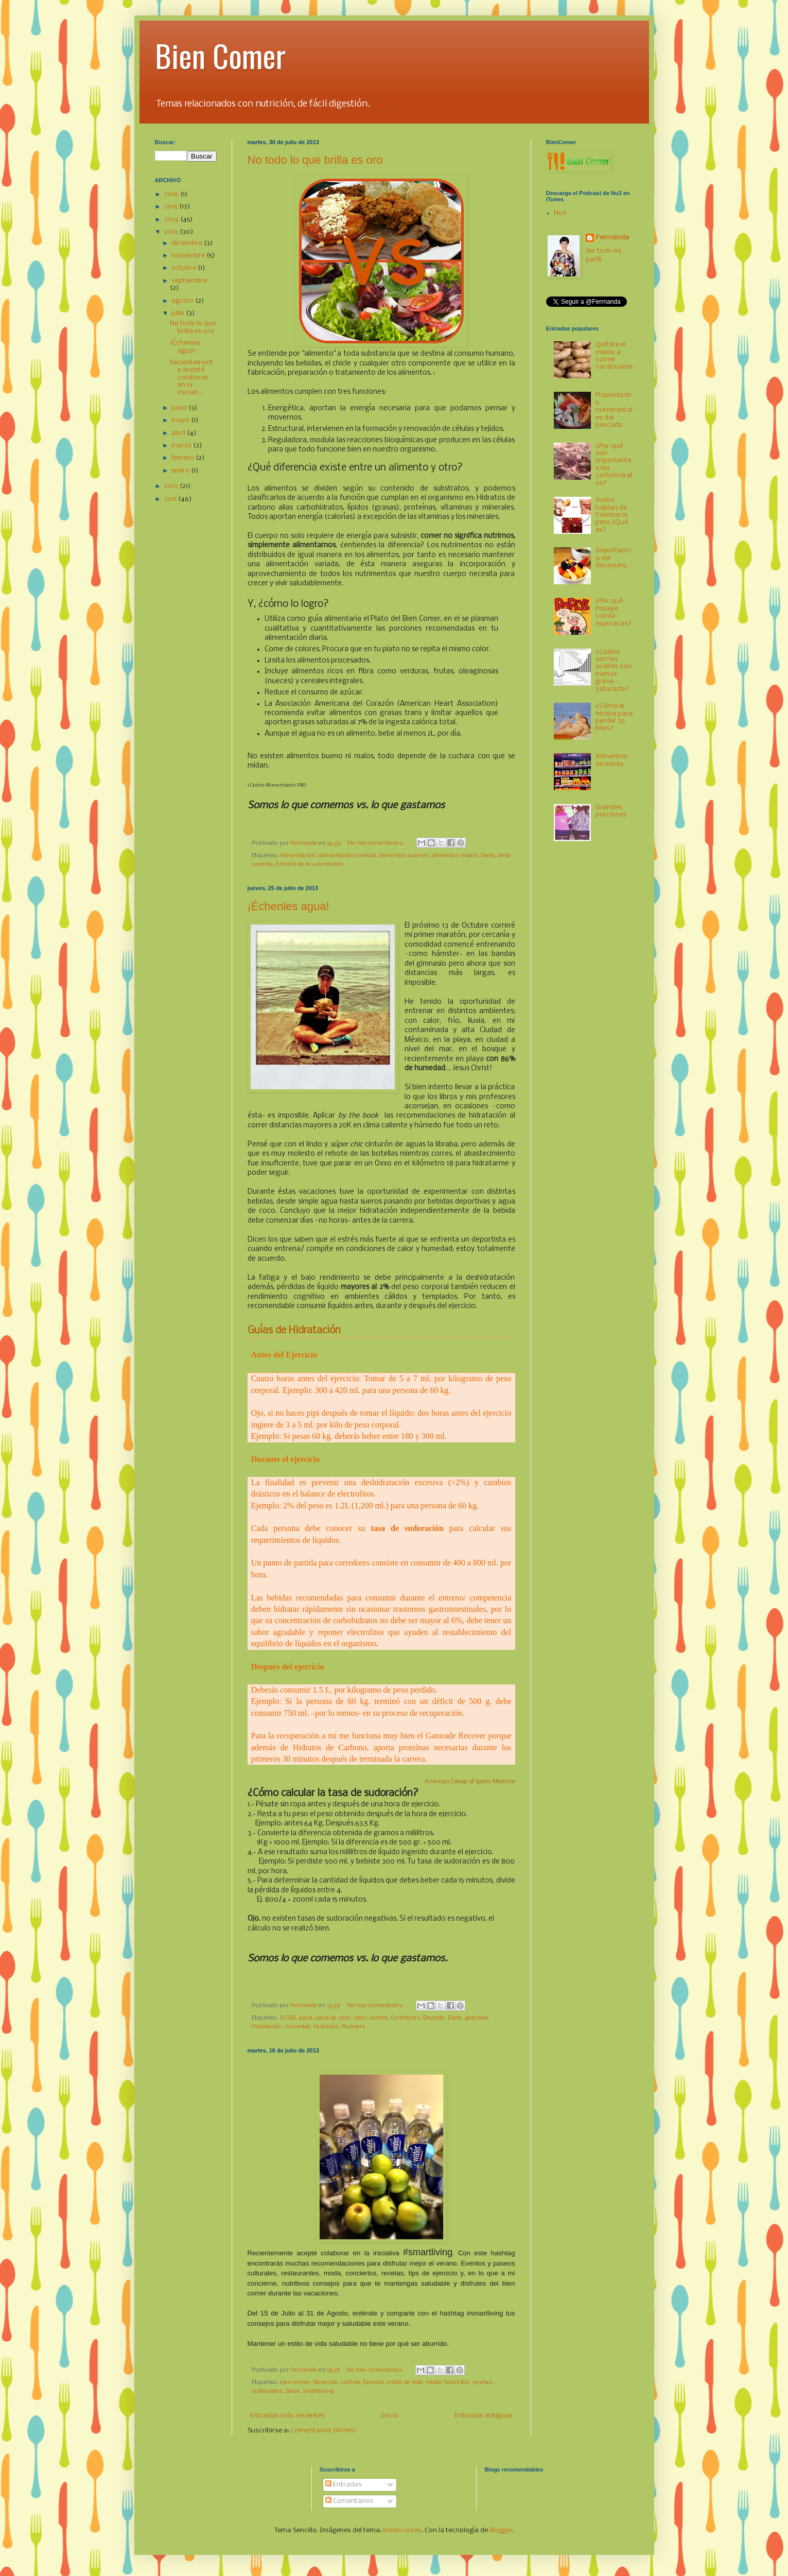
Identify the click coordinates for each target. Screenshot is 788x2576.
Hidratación (267, 2027)
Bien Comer (220, 55)
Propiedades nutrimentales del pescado (614, 410)
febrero (183, 458)
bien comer (294, 2382)
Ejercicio (373, 2382)
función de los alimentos (309, 864)
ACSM (287, 2018)
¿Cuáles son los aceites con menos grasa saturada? (614, 670)
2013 (172, 232)
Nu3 (560, 213)
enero (181, 470)
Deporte (434, 2018)
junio (179, 408)
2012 (172, 486)
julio (178, 313)
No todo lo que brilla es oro (315, 159)
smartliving (318, 2391)
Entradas (343, 2484)
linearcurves (402, 2530)
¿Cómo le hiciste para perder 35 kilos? (614, 717)
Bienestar (325, 2382)
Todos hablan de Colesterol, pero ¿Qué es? (612, 515)
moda (433, 2382)
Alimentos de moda (611, 760)
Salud (292, 2391)
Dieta (488, 855)
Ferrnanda (612, 237)
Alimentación (297, 855)
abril (179, 433)
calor (360, 2018)
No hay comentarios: (376, 843)
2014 (172, 219)
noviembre (188, 255)
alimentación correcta (347, 855)
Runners (353, 2027)
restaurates (267, 2391)
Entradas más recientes (287, 2415)
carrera (379, 2018)
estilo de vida (405, 2382)
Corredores (405, 2018)
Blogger (501, 2530)
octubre (184, 268)
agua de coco (333, 2018)
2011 (171, 499)
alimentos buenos (404, 855)
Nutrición (326, 2027)
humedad (297, 2027)
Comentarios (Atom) (323, 2430)
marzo (182, 445)
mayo (181, 420)
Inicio (389, 2415)
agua (305, 2018)
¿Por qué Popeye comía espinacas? (614, 612)
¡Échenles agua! (288, 906)
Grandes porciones (611, 811)
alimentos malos (455, 855)
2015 (171, 206)
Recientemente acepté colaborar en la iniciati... (191, 377)
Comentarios (349, 2501)
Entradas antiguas (483, 2415)
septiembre (189, 280)
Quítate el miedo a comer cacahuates (614, 355)
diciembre (187, 243)
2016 (172, 194)
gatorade (476, 2018)
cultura (350, 2382)
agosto (183, 301)
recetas (482, 2382)
